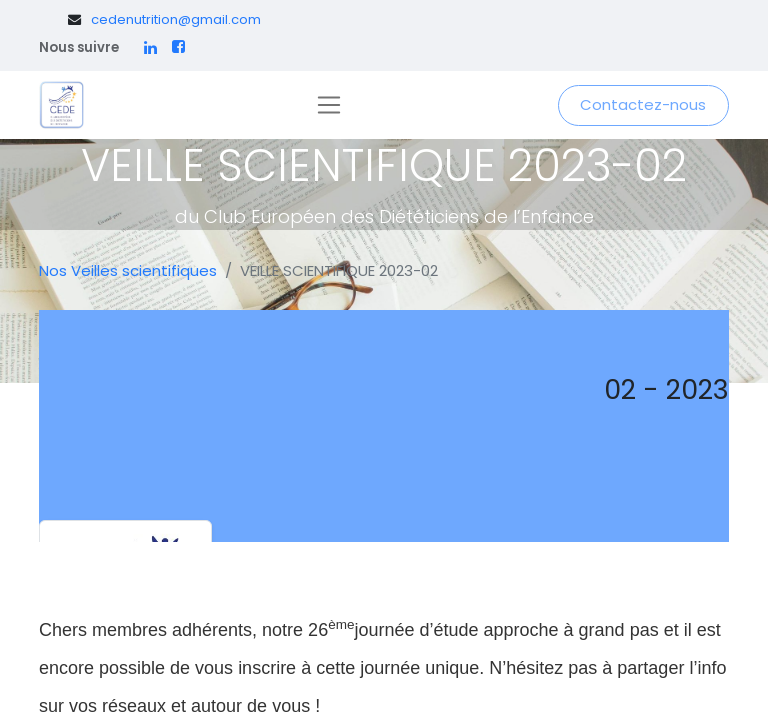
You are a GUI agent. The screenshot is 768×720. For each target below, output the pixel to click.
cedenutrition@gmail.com (176, 19)
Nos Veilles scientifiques (128, 270)
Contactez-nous (643, 104)
